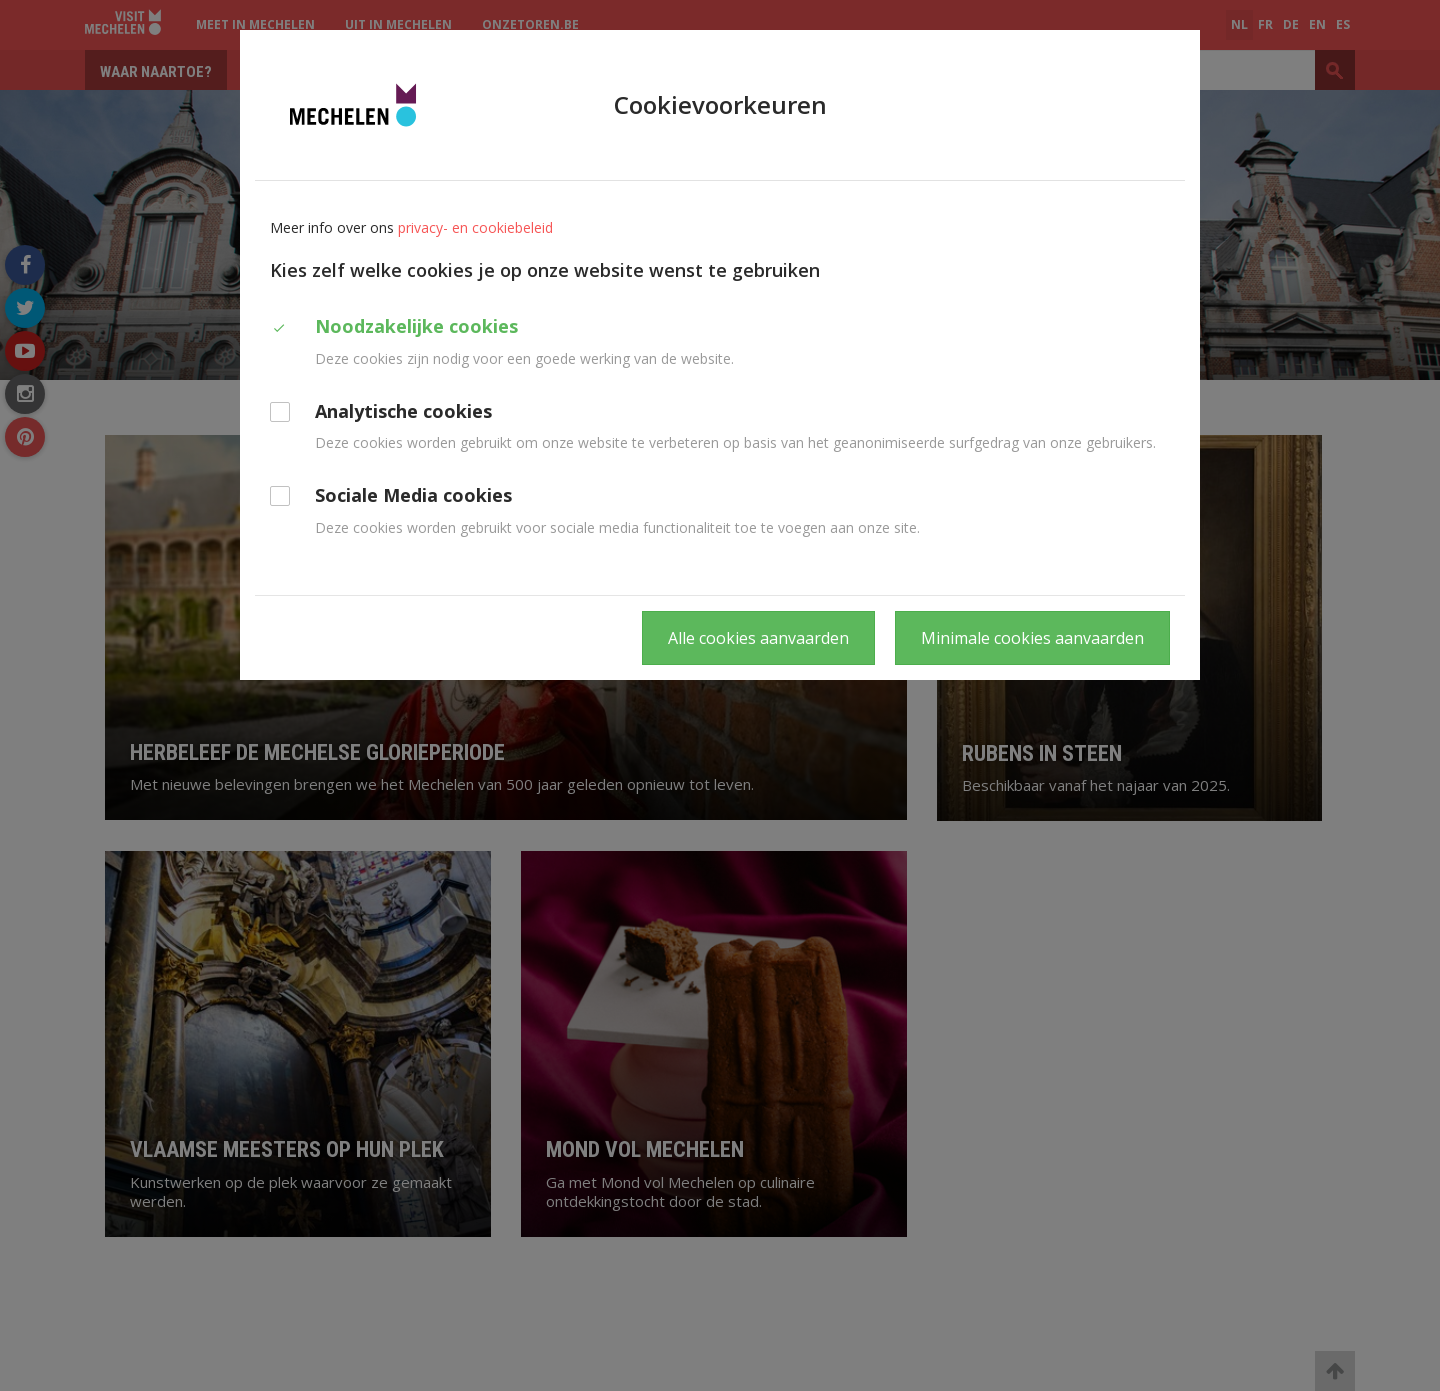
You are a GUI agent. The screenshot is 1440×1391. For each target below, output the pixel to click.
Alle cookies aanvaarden (758, 638)
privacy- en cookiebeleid (475, 227)
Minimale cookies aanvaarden (1032, 638)
